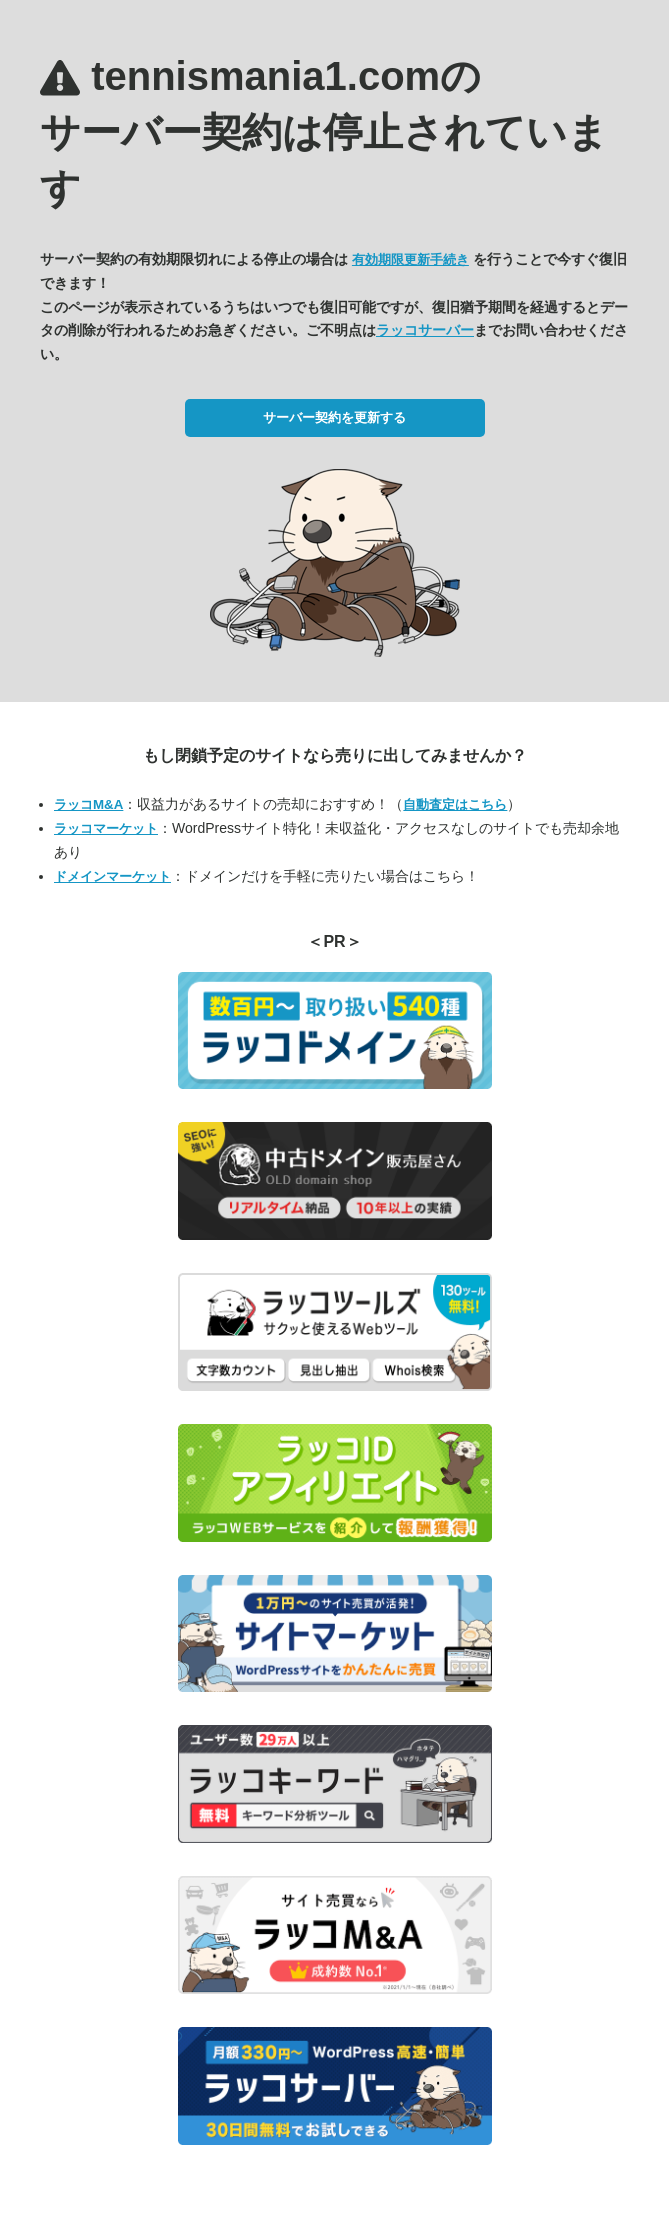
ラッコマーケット (106, 828)
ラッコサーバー (425, 330)
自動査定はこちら (455, 804)
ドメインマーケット (112, 876)
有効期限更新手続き (410, 259)
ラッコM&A (88, 804)
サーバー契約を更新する (334, 417)
